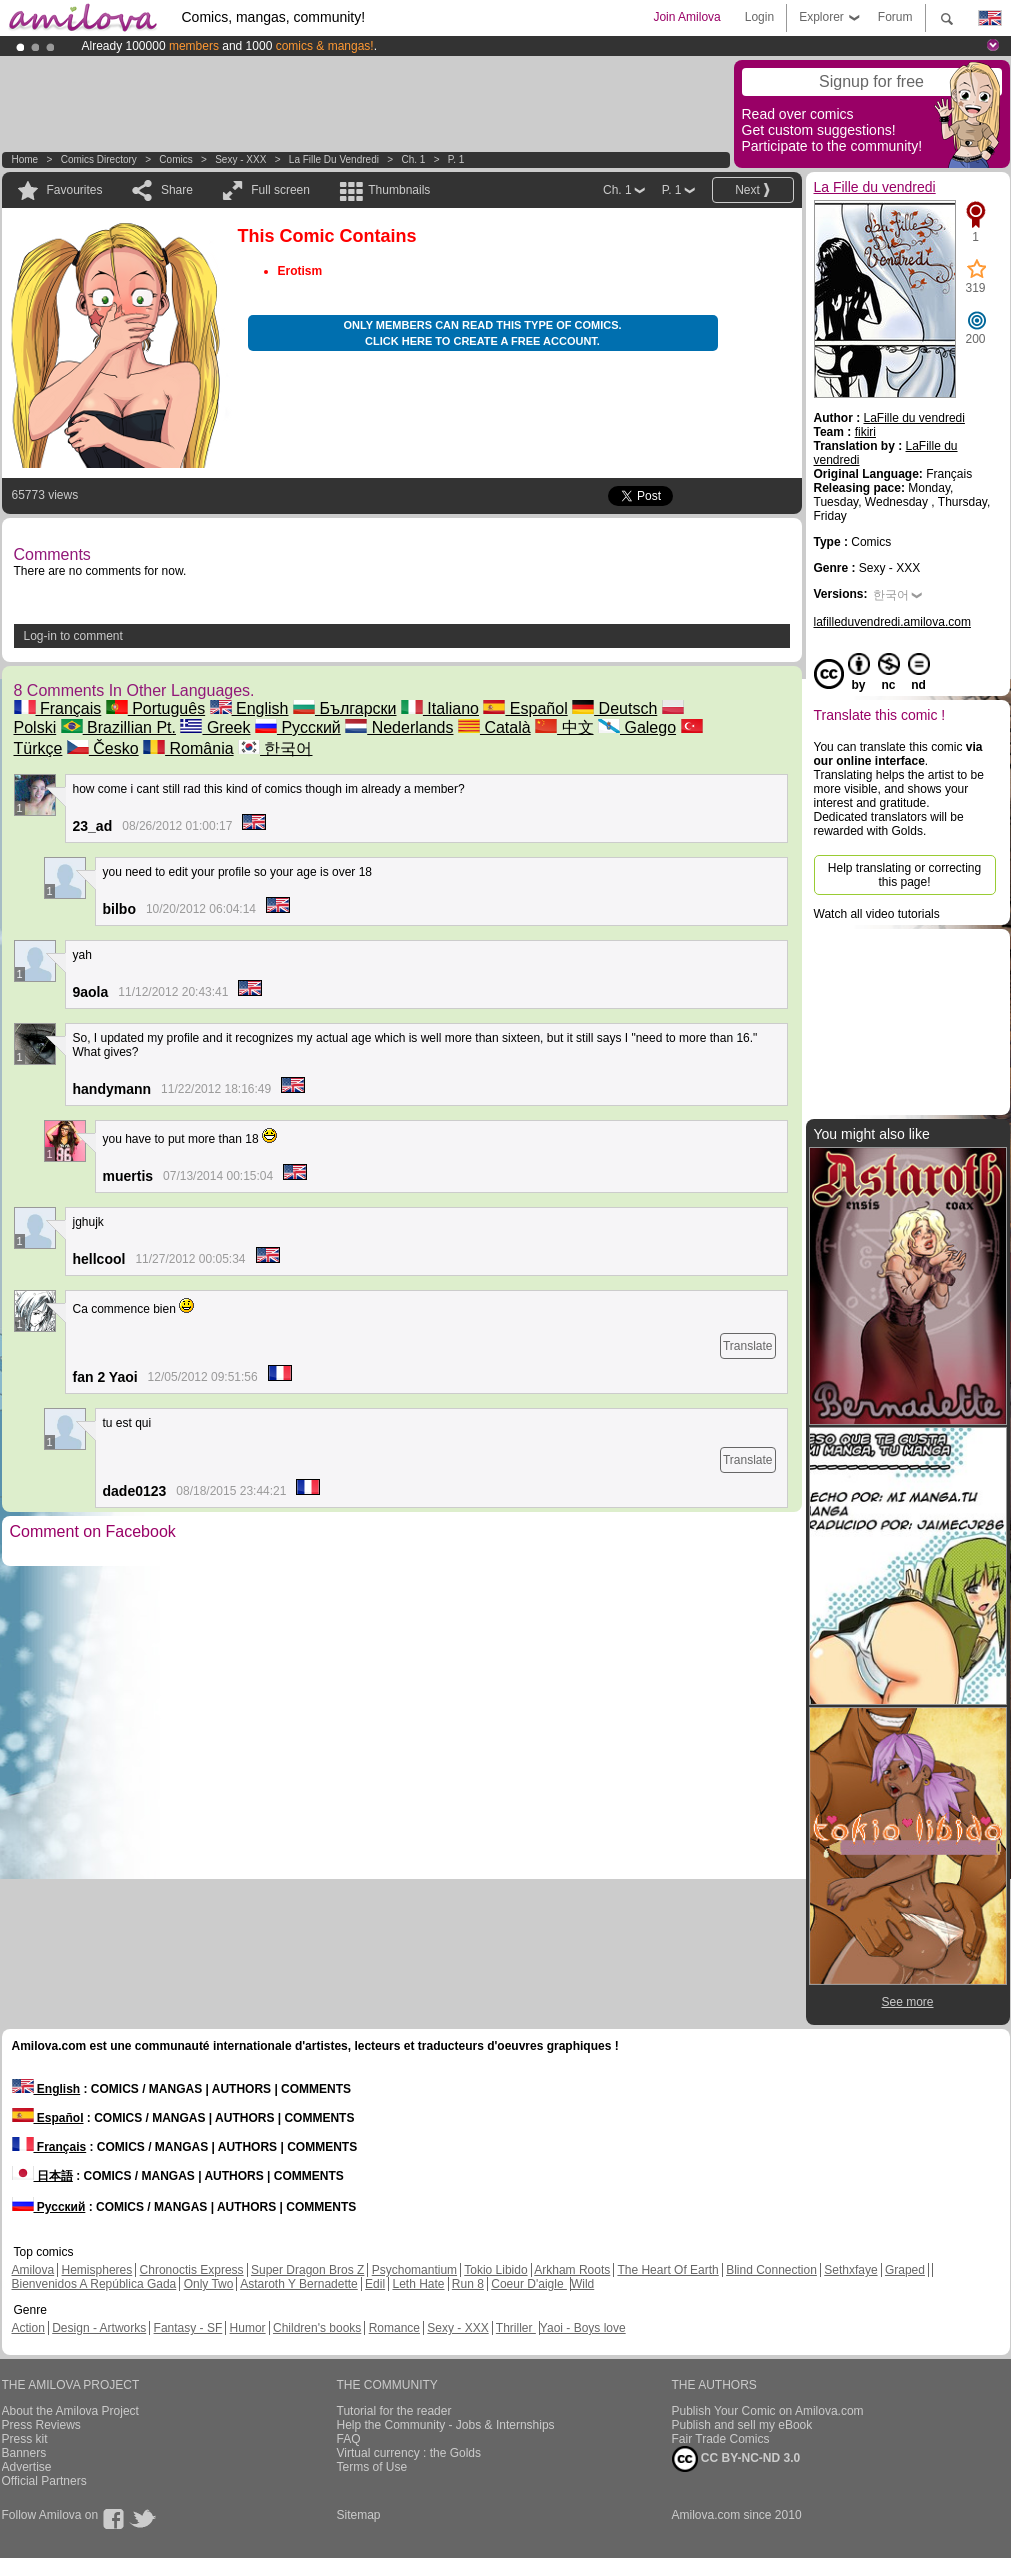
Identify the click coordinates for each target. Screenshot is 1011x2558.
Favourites (75, 190)
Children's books (317, 2328)
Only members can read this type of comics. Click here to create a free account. (482, 333)
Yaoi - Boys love (583, 2328)
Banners (24, 2453)
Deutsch (614, 708)
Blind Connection (771, 2270)
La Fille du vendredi (334, 159)
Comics (175, 159)
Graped (905, 2270)
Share (177, 190)
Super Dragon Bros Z (307, 2270)
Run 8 (468, 2284)
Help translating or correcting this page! (904, 875)
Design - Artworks (99, 2328)
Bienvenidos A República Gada (94, 2284)
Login (759, 17)
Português (155, 708)
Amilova (33, 2270)
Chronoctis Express (192, 2270)
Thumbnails (399, 190)
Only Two (209, 2284)
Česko (103, 748)
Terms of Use (372, 2467)
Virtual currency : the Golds (409, 2453)
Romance (394, 2328)
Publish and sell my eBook (742, 2425)
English (249, 708)
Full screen (280, 190)
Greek (215, 727)
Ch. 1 (413, 159)
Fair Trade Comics (721, 2439)
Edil (375, 2284)
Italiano (440, 708)
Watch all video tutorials (877, 914)
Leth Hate (418, 2284)
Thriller (516, 2328)
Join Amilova (686, 17)
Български (345, 708)
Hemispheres (97, 2270)
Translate (748, 1346)
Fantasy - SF (188, 2328)
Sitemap (359, 2515)
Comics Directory (99, 159)
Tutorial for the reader (394, 2411)
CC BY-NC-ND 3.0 (736, 2459)
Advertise (27, 2467)
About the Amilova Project (70, 2411)
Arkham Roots (572, 2270)
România (188, 748)
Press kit (25, 2439)
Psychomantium (414, 2270)
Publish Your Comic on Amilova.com (768, 2411)
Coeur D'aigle (529, 2284)
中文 (564, 727)
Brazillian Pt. (118, 727)
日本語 (42, 2176)
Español (525, 708)
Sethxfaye (850, 2270)
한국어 (275, 748)
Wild (582, 2284)
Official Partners (44, 2481)
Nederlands (399, 727)
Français (58, 708)
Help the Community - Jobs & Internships (446, 2425)
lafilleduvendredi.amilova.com (892, 622)
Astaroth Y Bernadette (299, 2284)
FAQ (349, 2439)
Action (28, 2328)
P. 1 (456, 159)
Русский (298, 727)
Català (494, 727)
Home (25, 159)
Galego (637, 727)
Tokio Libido (495, 2270)
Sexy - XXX (240, 159)
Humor (248, 2328)
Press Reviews (41, 2425)
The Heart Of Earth (667, 2270)
